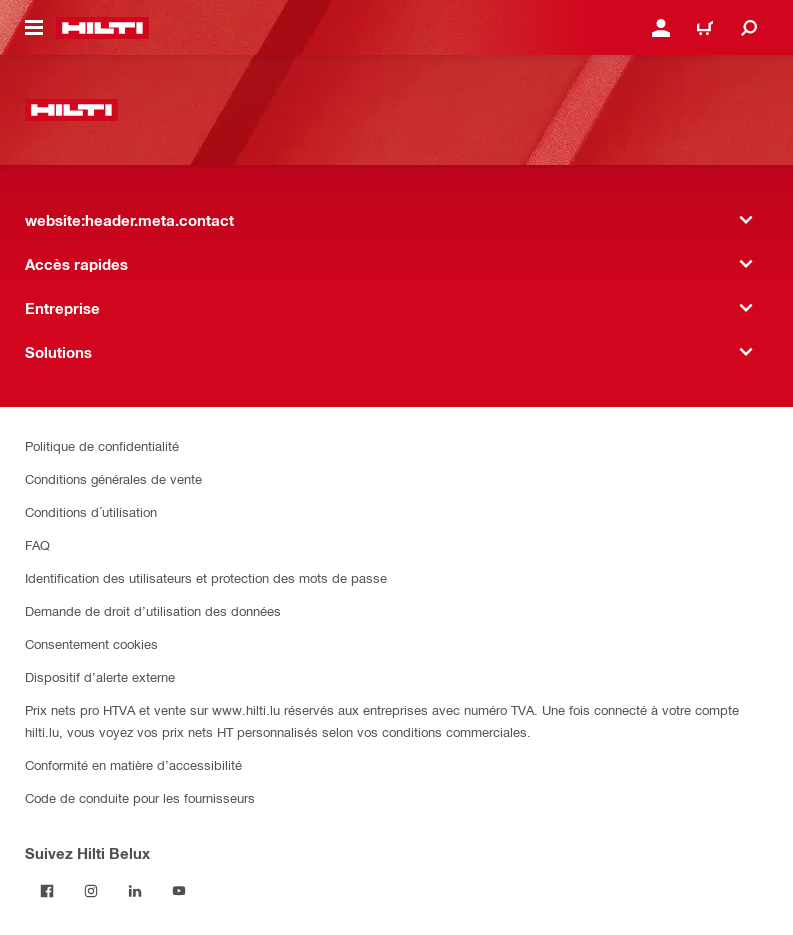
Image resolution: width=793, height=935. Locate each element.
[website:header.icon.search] (749, 28)
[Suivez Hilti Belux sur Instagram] (91, 891)
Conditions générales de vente (113, 478)
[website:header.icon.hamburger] (34, 28)
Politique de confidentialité (102, 445)
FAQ (37, 544)
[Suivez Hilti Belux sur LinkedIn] (135, 891)
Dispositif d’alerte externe (100, 676)
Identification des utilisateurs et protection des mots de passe (206, 577)
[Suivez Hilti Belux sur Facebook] (47, 891)
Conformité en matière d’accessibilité (133, 764)
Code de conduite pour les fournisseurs (140, 797)
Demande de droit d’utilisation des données (153, 610)
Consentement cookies (91, 643)
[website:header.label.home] (102, 28)
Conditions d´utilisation (91, 511)
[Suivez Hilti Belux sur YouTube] (179, 891)
